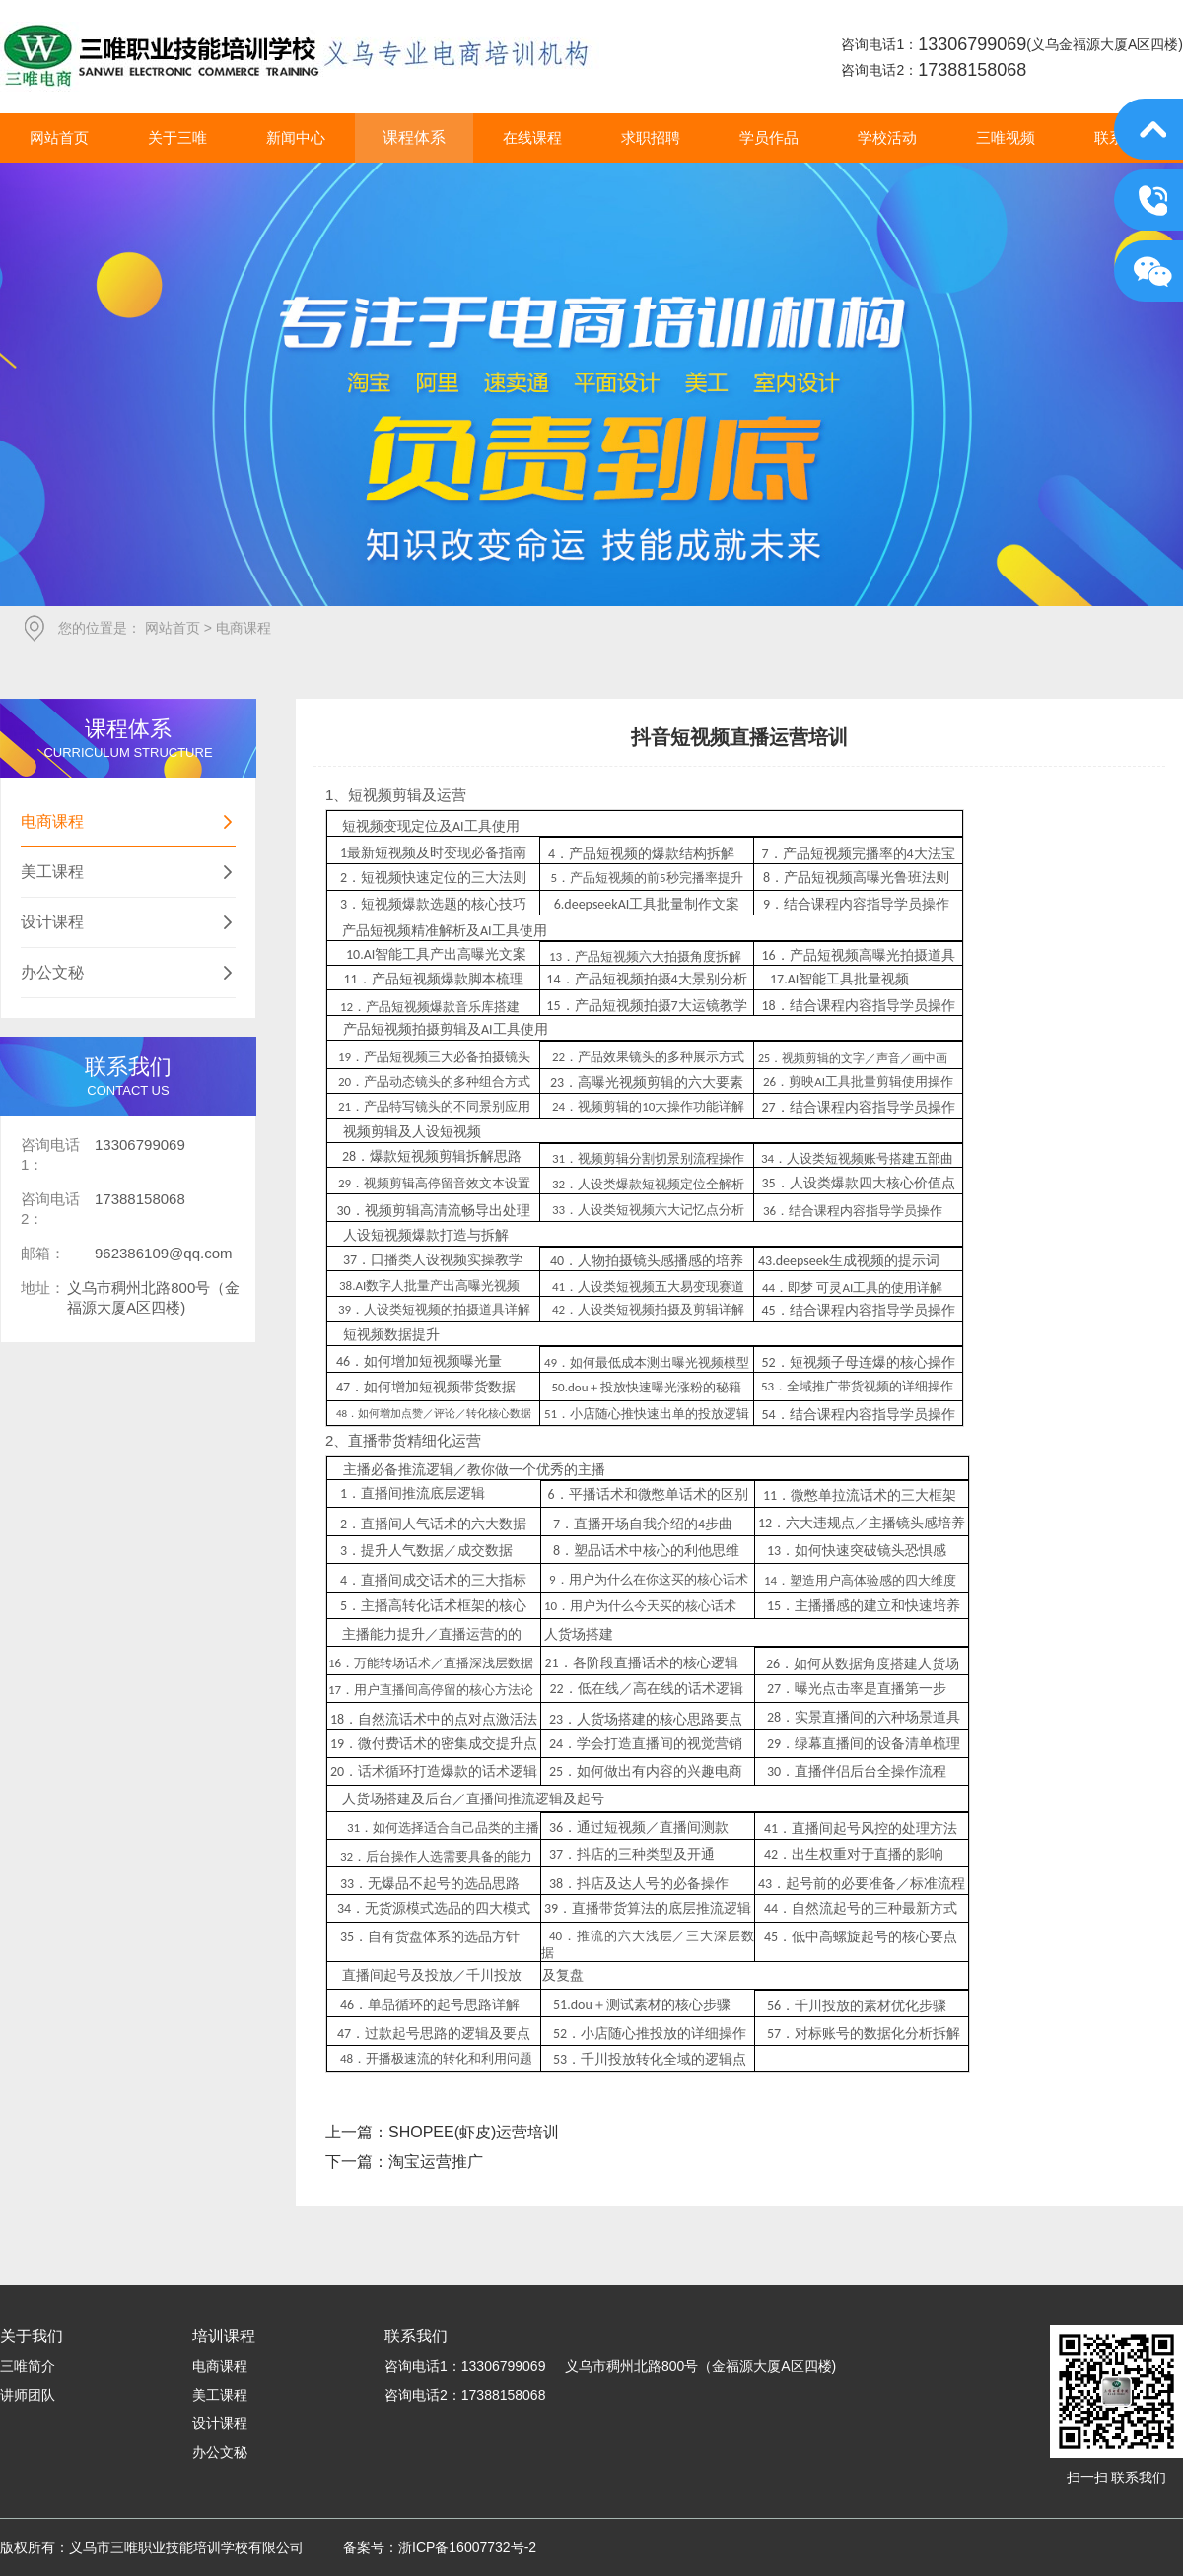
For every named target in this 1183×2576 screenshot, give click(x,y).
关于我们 (31, 2336)
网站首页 (172, 628)
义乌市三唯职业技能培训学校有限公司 (299, 57)
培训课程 (223, 2336)
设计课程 (128, 922)
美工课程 (128, 872)
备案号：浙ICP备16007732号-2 (439, 2547)
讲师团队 (27, 2395)
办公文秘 (128, 972)
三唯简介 (27, 2366)
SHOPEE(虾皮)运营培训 (473, 2132)
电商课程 (128, 822)
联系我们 (416, 2336)
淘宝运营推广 (435, 2161)
